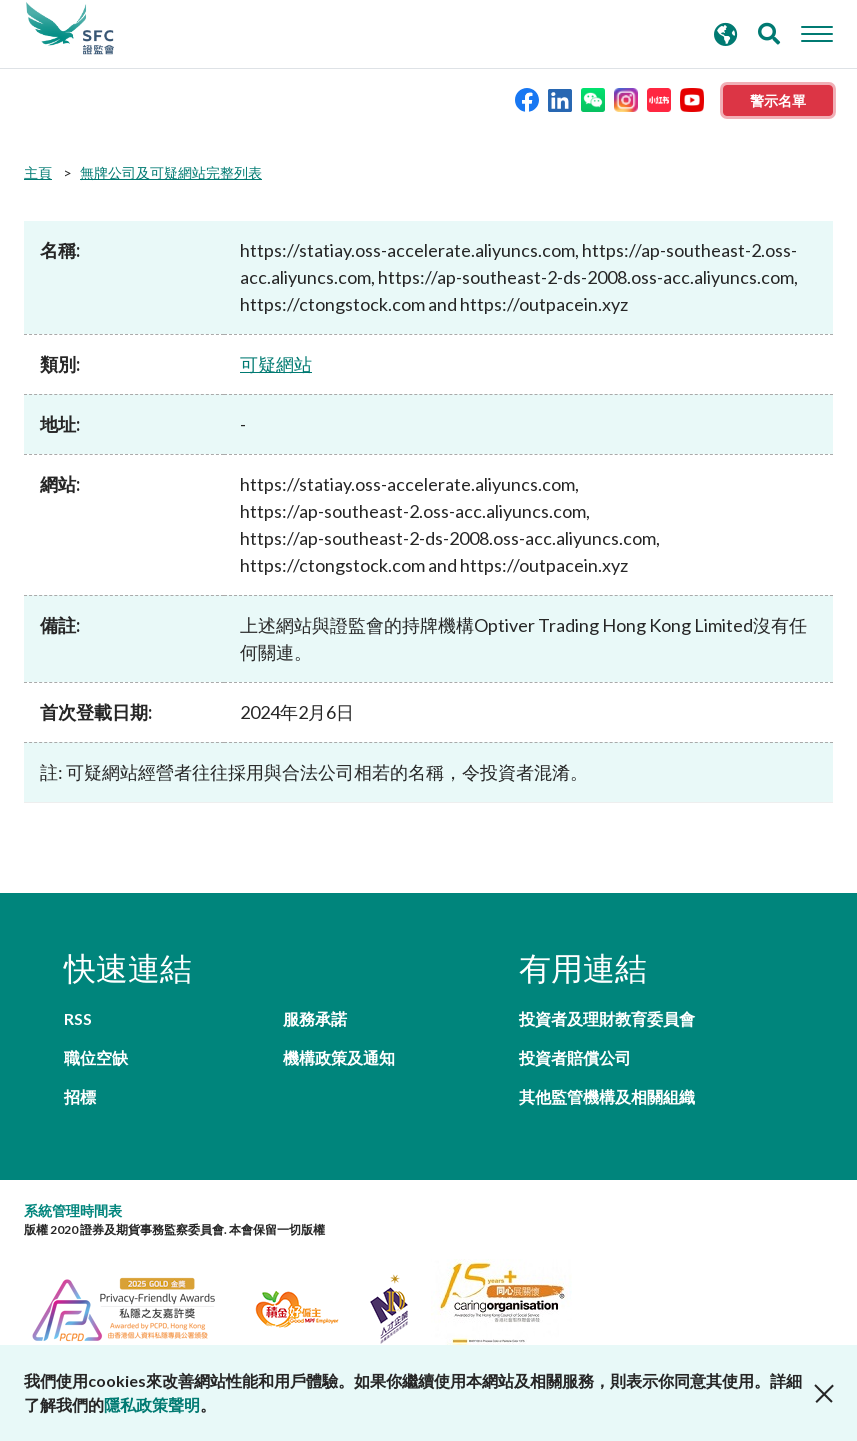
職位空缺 (96, 1057)
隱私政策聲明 (152, 1404)
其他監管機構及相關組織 (607, 1096)
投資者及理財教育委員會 (607, 1018)
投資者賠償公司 (575, 1057)
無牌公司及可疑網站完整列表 (171, 172)
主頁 (38, 172)
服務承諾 (315, 1018)
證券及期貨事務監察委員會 (70, 29)
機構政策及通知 (339, 1057)
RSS (78, 1018)
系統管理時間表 (73, 1210)
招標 (80, 1096)
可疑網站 (276, 364)
